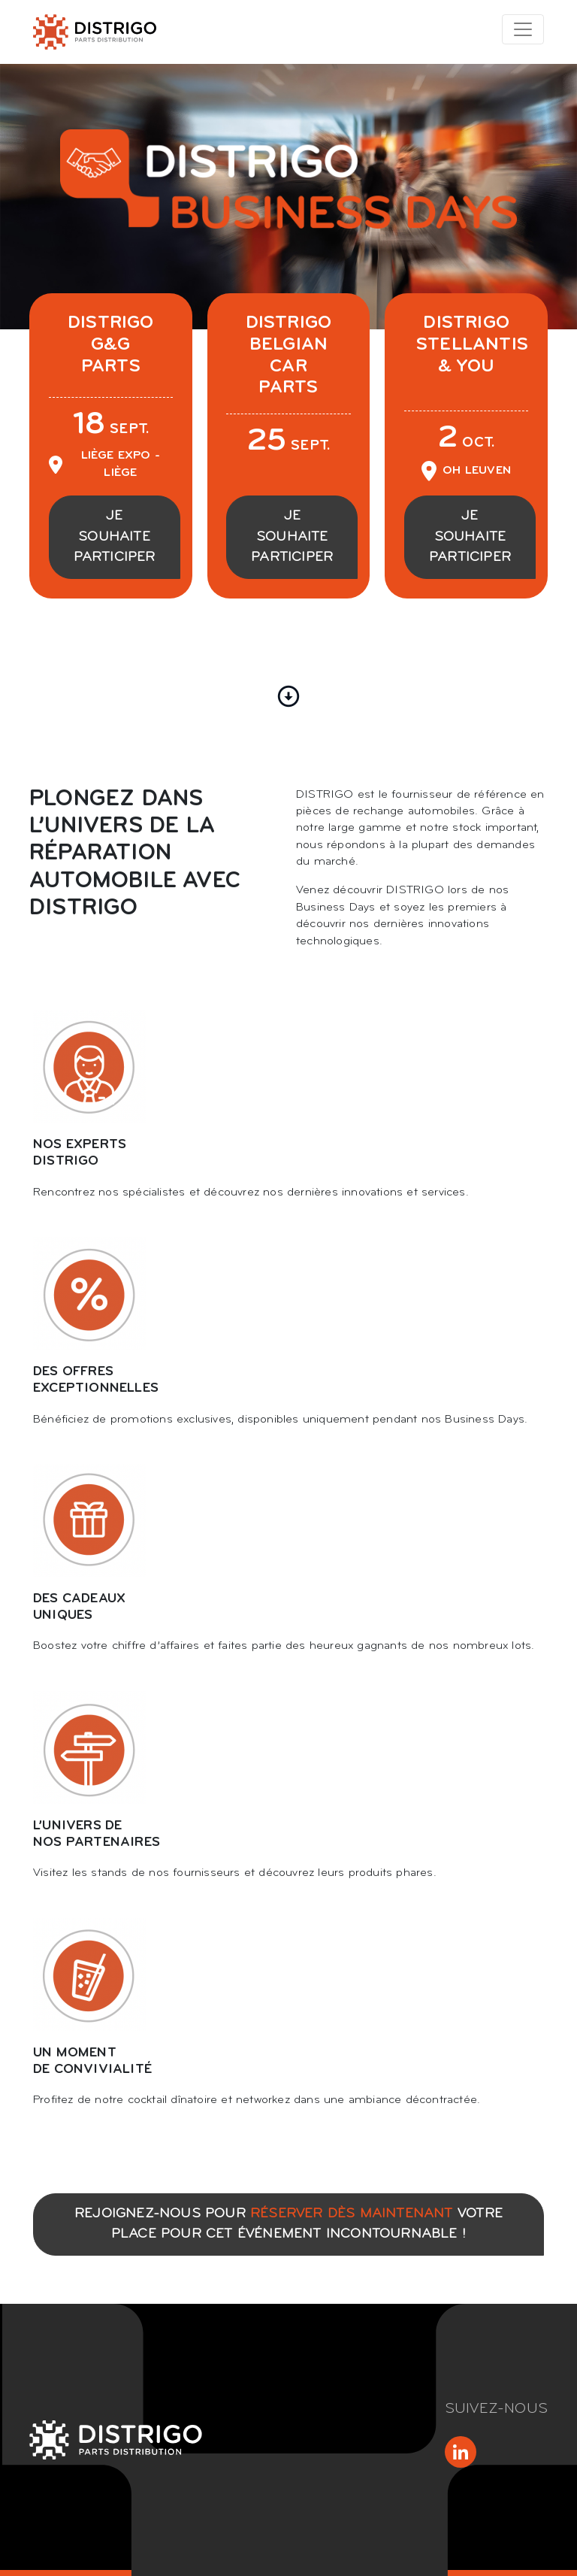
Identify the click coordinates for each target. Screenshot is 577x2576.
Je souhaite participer (115, 537)
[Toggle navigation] (523, 29)
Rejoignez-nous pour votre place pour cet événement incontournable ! (288, 2224)
